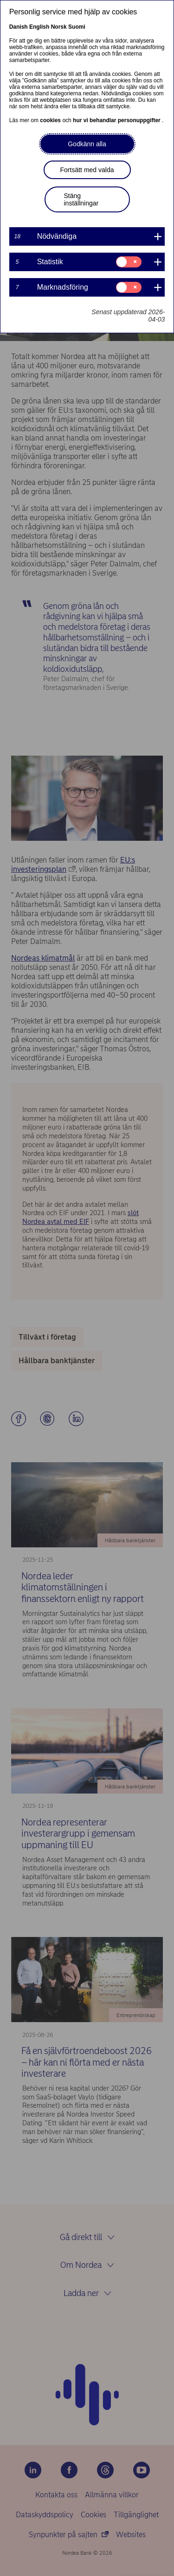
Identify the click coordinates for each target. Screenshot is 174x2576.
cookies (51, 120)
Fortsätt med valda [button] (87, 170)
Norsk (59, 27)
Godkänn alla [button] (87, 144)
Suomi (76, 27)
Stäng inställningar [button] (81, 199)
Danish (18, 27)
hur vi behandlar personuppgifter (117, 120)
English (39, 27)
